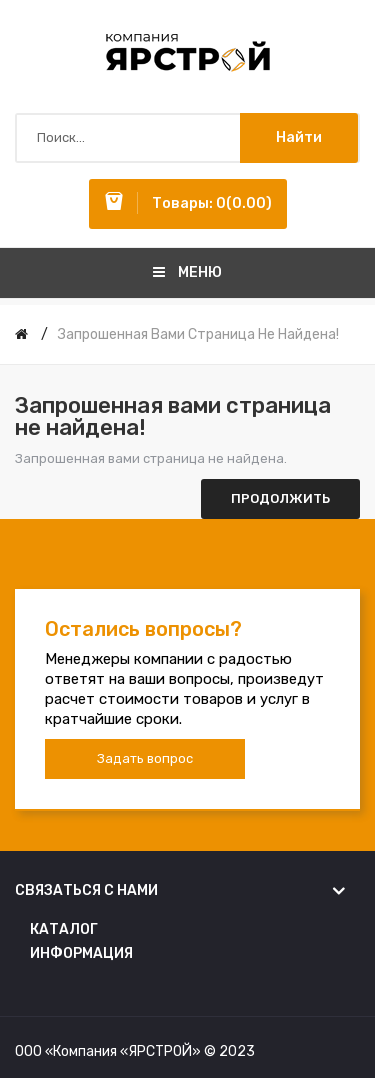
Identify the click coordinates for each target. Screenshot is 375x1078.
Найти (299, 137)
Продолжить (280, 498)
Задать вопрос (145, 758)
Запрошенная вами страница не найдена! (198, 334)
